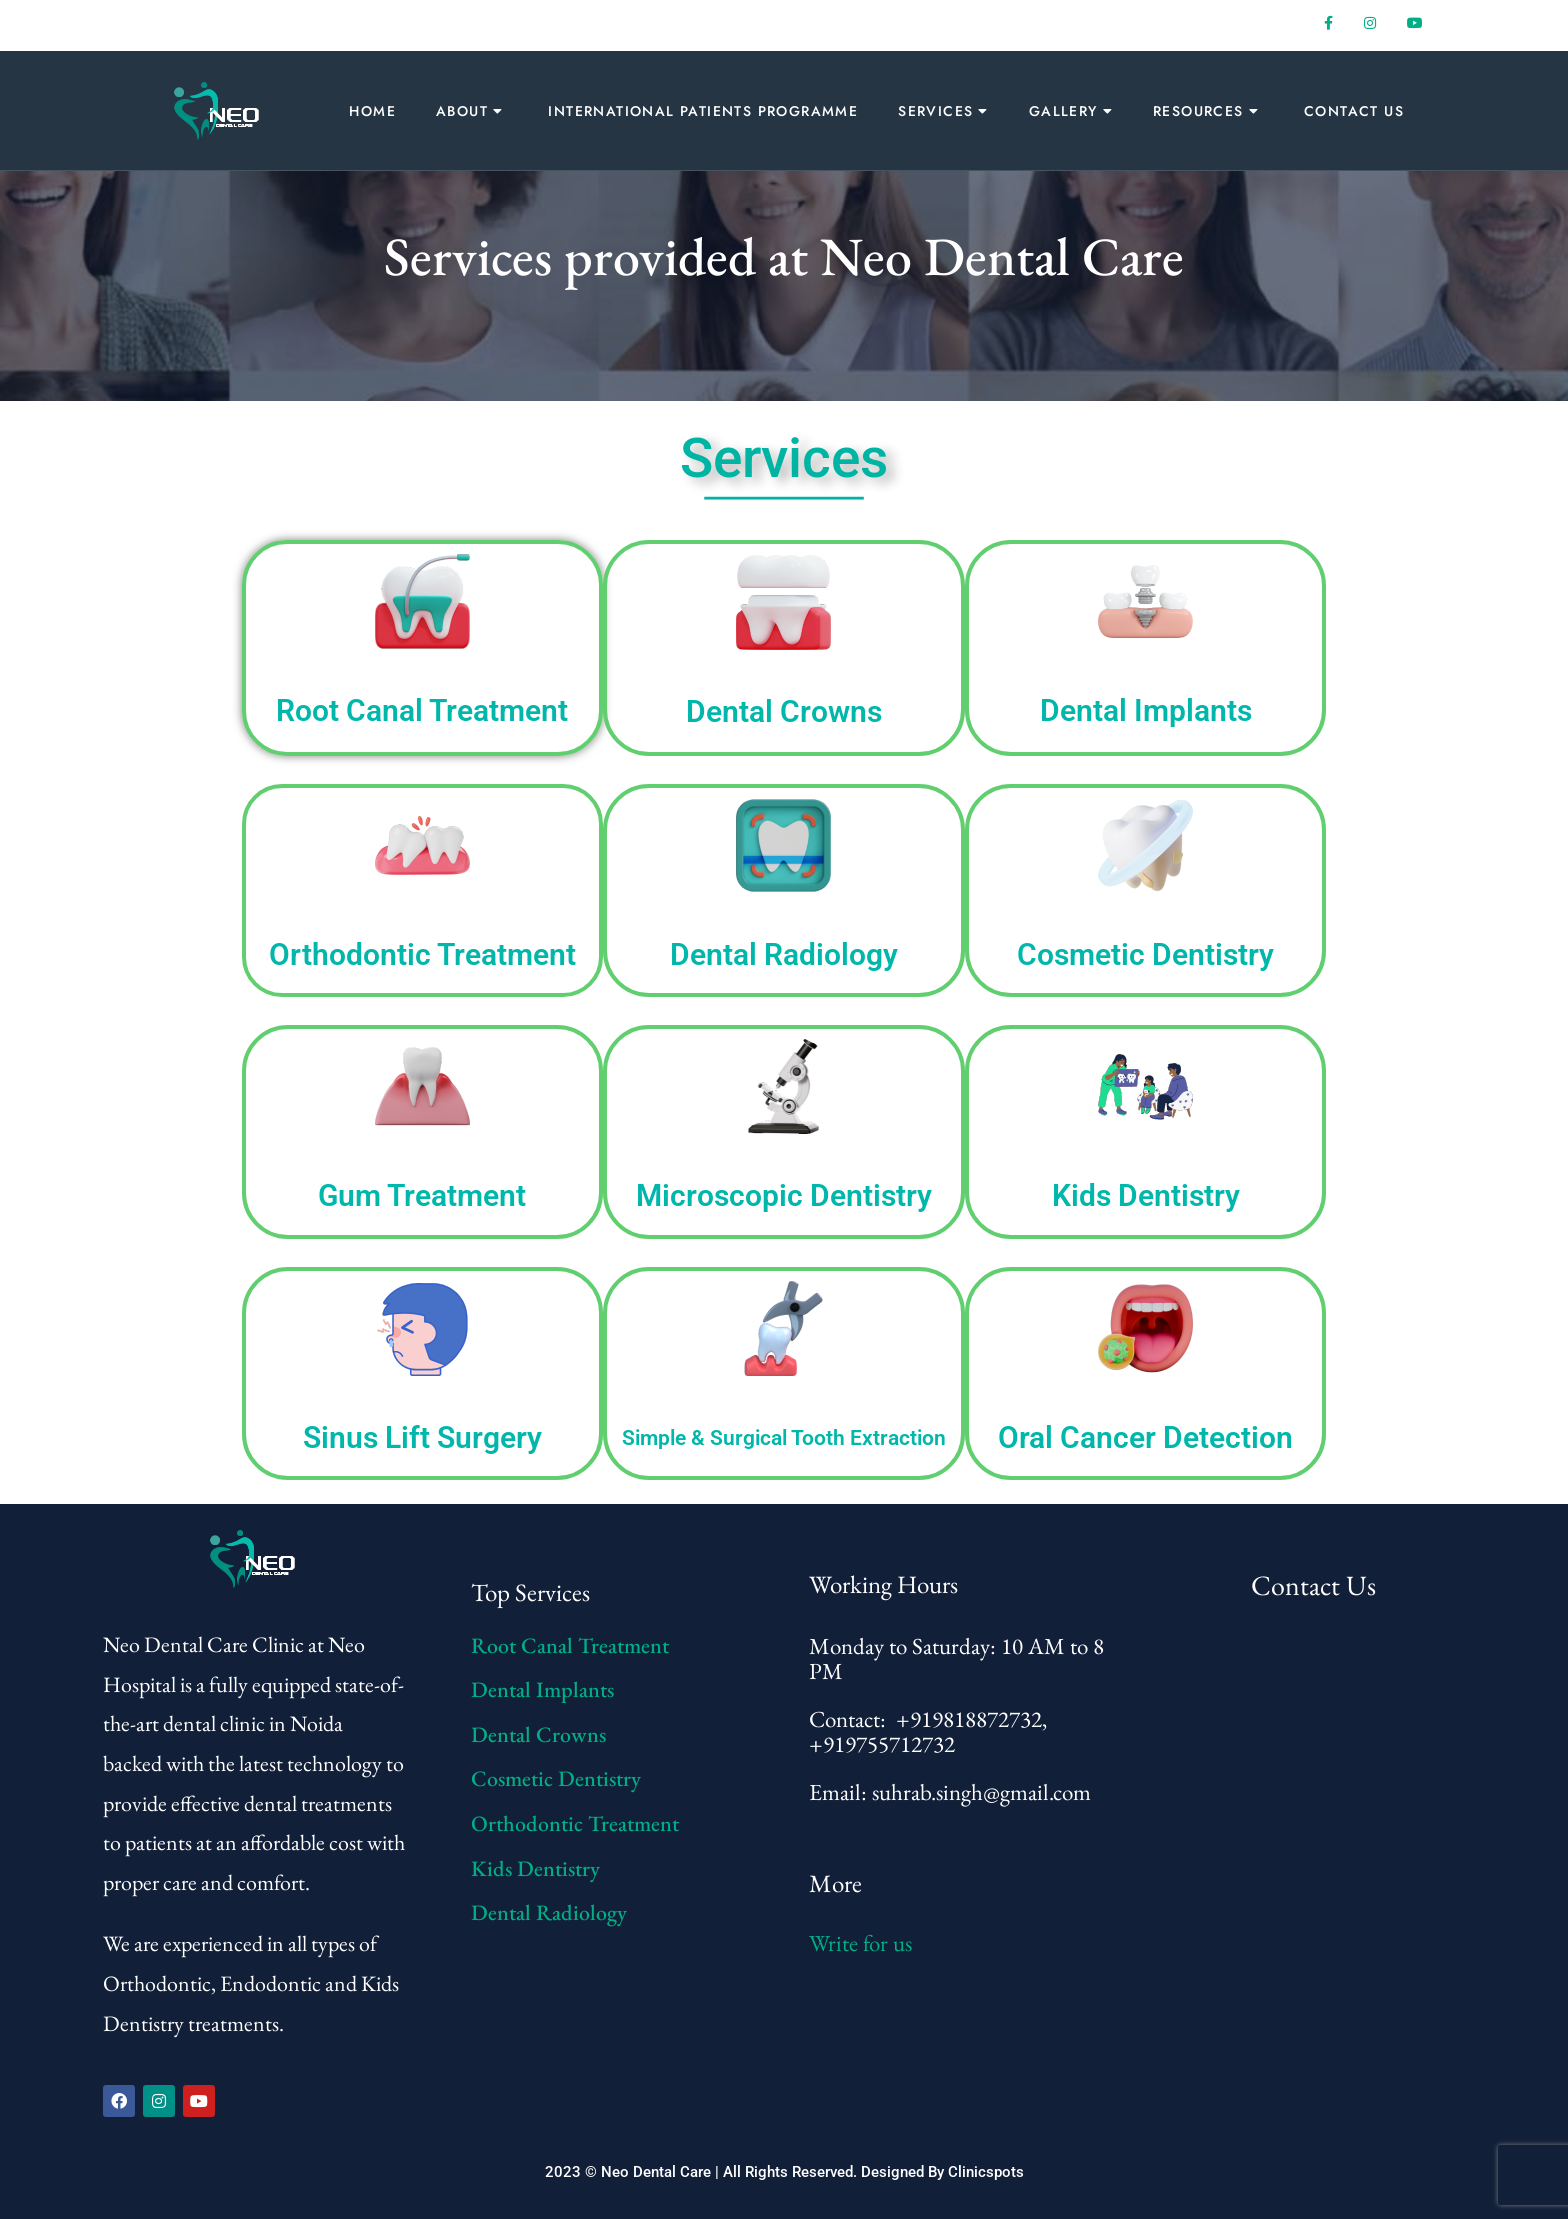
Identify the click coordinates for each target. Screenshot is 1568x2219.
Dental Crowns (784, 711)
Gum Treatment (422, 1195)
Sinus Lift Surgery (422, 1437)
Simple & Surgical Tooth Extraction (784, 1438)
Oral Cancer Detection (1145, 1437)
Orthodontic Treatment (422, 954)
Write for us (860, 1943)
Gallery (1063, 111)
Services (935, 111)
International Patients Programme (703, 111)
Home (372, 111)
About (462, 111)
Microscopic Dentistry (784, 1195)
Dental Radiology (784, 954)
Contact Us (1354, 111)
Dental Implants (1146, 710)
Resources (1198, 111)
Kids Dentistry (1146, 1195)
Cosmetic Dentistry (1145, 954)
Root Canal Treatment (422, 710)
